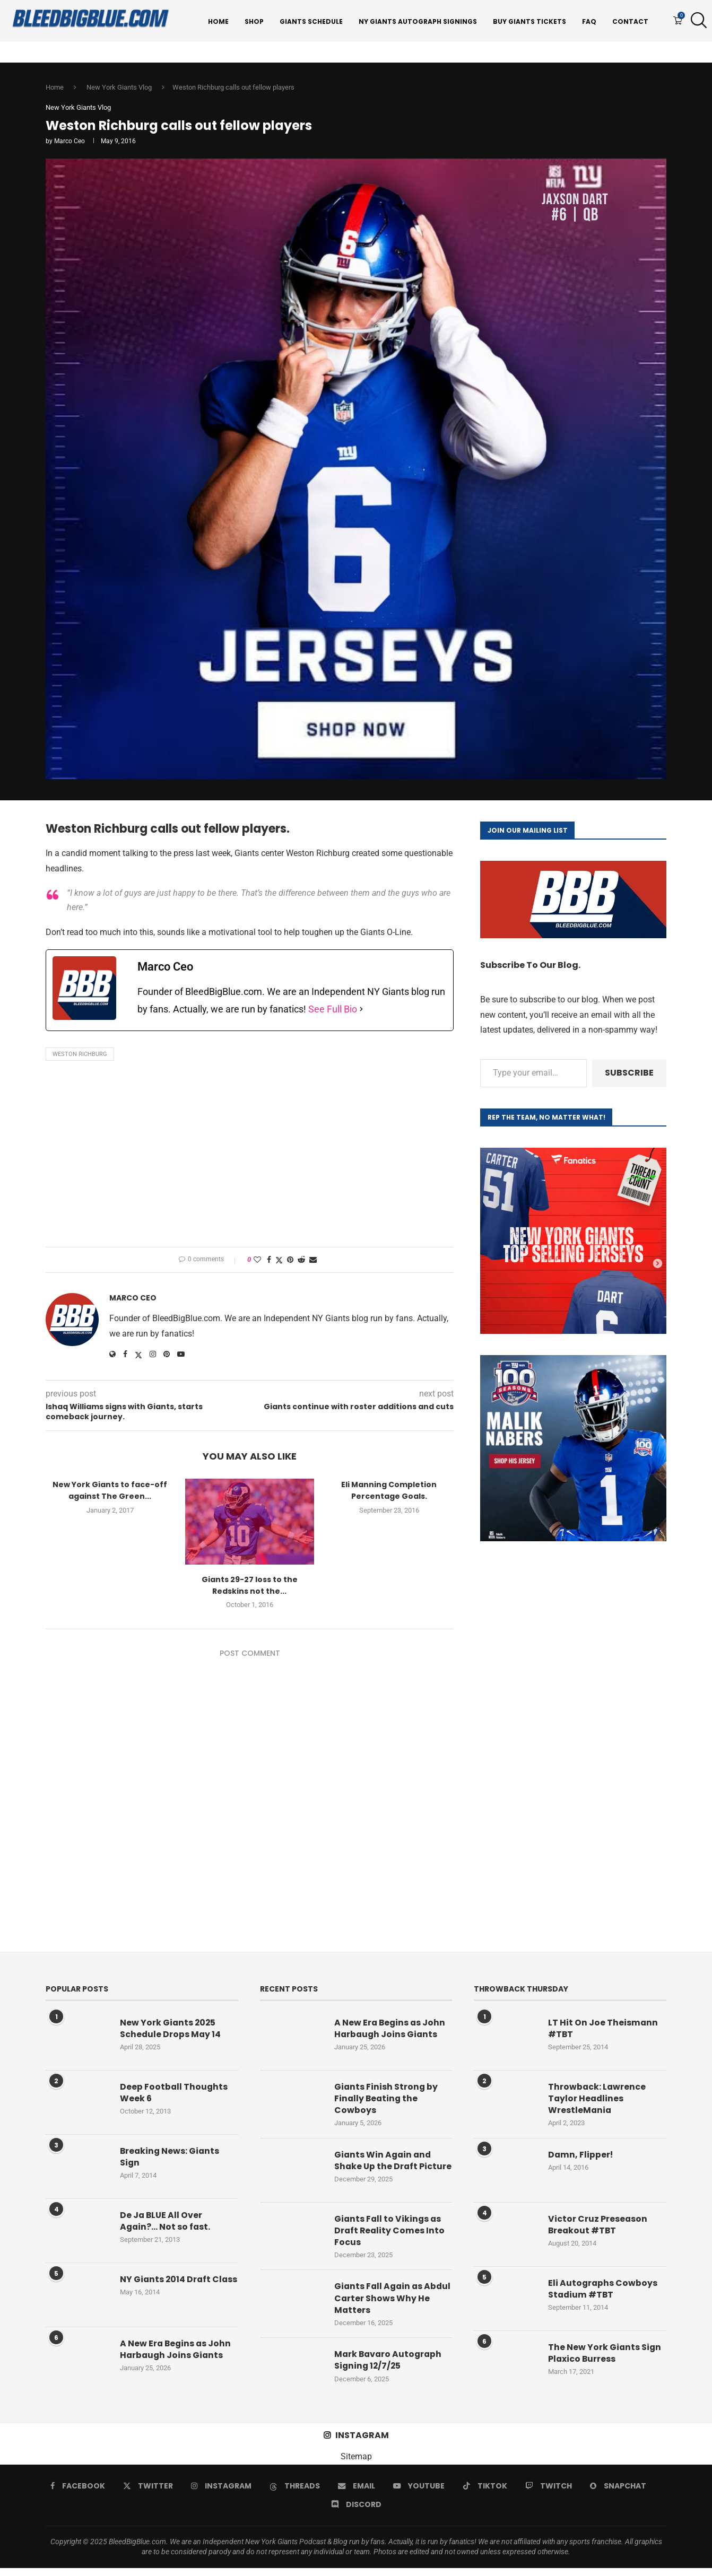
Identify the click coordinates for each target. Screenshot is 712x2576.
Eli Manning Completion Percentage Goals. (389, 1493)
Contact (630, 21)
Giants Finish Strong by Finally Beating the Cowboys (386, 2101)
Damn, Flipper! (581, 2157)
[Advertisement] (250, 1159)
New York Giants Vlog (119, 89)
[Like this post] (257, 1262)
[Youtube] (419, 2493)
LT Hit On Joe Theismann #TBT (603, 2031)
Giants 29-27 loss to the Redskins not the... (250, 1588)
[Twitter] (148, 2493)
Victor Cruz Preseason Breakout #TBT (598, 2227)
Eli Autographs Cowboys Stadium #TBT (603, 2291)
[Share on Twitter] (279, 1262)
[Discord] (356, 2512)
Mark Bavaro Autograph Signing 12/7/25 (389, 2368)
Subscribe (629, 1075)
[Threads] (295, 2493)
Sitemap (356, 2464)
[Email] (356, 2493)
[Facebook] (77, 2493)
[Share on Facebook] (269, 1262)
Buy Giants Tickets (529, 21)
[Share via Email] (313, 1262)
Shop (254, 21)
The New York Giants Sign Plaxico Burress (605, 2356)
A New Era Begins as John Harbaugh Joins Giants (176, 2352)
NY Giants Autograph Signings (418, 21)
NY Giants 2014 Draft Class (166, 2288)
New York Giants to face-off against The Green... (110, 1493)
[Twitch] (548, 2493)
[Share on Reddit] (301, 1262)
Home (218, 21)
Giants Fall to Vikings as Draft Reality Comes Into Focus (390, 2238)
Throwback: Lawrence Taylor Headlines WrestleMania (597, 2101)
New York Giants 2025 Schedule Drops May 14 (171, 2031)
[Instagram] (221, 2493)
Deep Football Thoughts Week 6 (174, 2095)
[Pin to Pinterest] (290, 1262)
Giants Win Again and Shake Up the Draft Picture (383, 2169)
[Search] (696, 22)
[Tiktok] (485, 2493)
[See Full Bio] (361, 1011)
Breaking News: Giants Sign (170, 2159)
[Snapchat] (618, 2493)
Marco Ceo (69, 143)
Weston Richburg (80, 1056)
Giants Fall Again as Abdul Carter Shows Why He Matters (390, 2306)
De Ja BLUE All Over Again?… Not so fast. (166, 2224)
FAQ (589, 21)
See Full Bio (332, 1011)
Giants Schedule (311, 21)
